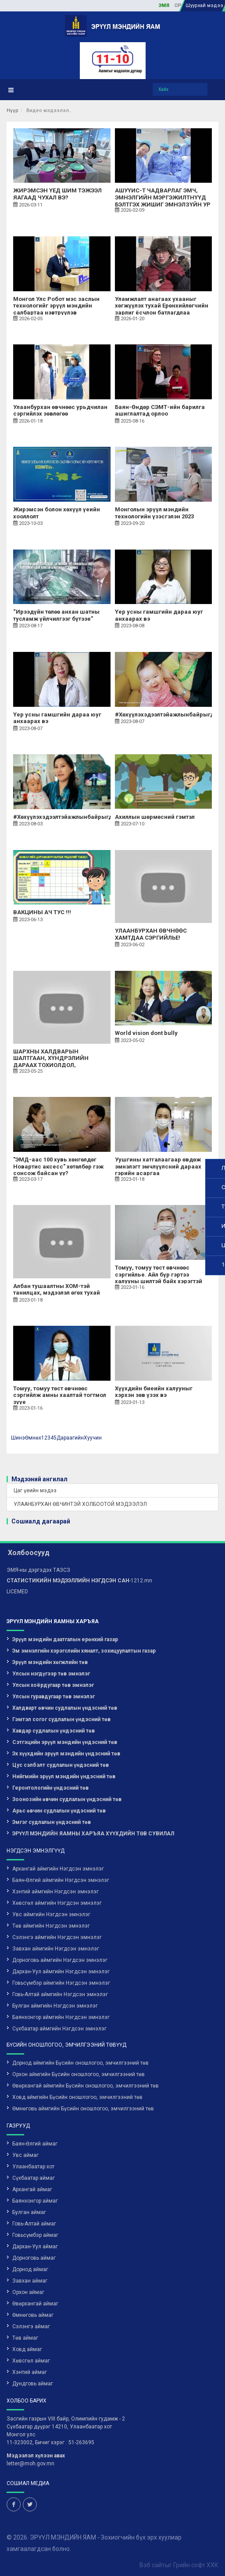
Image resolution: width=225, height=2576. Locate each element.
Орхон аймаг (28, 2292)
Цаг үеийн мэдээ (35, 1490)
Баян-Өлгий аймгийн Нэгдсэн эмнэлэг (60, 1880)
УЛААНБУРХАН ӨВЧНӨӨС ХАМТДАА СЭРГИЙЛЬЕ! (151, 934)
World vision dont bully (146, 1033)
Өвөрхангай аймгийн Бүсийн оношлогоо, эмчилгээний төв (85, 2086)
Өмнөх (33, 1438)
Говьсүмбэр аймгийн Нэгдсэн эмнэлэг (61, 1983)
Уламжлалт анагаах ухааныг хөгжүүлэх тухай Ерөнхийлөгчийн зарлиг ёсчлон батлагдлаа (161, 306)
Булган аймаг (29, 2212)
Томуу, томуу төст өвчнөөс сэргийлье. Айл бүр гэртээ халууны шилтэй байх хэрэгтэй (158, 1274)
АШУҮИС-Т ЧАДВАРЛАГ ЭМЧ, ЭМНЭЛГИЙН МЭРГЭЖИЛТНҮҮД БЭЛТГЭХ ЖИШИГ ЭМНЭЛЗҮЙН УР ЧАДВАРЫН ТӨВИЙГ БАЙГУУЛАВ (163, 200)
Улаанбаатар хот (33, 2167)
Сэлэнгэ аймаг (31, 2326)
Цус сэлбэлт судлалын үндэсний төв (60, 1765)
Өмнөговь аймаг (33, 2315)
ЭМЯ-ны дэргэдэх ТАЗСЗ (38, 1570)
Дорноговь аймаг (34, 2258)
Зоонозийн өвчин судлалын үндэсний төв (66, 1799)
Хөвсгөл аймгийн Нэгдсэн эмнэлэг (57, 1903)
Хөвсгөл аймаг (31, 2361)
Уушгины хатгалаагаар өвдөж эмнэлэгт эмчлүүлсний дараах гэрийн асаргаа (158, 1166)
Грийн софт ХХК (195, 2565)
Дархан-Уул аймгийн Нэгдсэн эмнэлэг (61, 1971)
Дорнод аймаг (30, 2269)
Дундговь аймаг (32, 2384)
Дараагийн (70, 1438)
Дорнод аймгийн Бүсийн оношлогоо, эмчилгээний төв (80, 2063)
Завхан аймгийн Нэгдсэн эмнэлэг (55, 1949)
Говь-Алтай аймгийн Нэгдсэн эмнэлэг (60, 1994)
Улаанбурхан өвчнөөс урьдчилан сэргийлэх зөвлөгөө (60, 410)
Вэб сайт (152, 2565)
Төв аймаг (25, 2338)
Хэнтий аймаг (29, 2372)
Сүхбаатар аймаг (33, 2178)
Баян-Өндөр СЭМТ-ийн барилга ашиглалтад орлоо (160, 410)
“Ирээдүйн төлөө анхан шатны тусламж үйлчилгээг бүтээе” (56, 615)
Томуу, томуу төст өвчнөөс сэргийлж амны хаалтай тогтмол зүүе (59, 1395)
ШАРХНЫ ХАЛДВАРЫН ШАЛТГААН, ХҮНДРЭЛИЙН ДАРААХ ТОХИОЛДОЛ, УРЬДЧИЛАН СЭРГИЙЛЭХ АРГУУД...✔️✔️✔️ (51, 1065)
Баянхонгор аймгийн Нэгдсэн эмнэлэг (61, 2017)
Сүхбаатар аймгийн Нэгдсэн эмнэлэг (59, 2029)
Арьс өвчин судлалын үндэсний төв (59, 1811)
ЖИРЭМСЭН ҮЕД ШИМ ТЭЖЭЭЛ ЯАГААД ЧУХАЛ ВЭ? (57, 194)
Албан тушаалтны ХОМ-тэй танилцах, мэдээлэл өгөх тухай (56, 1289)
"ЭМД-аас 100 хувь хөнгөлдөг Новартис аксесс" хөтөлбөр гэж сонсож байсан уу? (58, 1166)
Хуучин (93, 1438)
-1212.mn (79, 1580)
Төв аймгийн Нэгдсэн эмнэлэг (51, 1926)
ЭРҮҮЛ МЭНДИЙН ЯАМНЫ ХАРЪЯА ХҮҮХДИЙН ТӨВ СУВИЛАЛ (93, 1834)
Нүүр (12, 110)
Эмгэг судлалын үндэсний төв (51, 1822)
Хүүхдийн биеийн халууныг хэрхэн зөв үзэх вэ (154, 1392)
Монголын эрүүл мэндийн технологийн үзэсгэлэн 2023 (154, 513)
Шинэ (18, 1438)
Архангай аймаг (32, 2189)
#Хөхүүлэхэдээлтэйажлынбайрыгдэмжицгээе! (79, 817)
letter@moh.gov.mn (30, 2463)
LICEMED (17, 1591)
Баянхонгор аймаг (35, 2201)
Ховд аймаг (27, 2349)
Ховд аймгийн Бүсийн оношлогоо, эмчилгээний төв (77, 2097)
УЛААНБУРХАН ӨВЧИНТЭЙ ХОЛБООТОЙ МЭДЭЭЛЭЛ (80, 1504)
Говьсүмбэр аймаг (35, 2235)
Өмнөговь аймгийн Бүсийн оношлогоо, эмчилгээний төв (83, 2109)
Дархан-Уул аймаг (35, 2246)
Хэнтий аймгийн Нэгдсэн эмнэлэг (55, 1892)
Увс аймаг (25, 2155)
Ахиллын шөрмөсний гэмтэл (155, 817)
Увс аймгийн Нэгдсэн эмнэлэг (51, 1914)
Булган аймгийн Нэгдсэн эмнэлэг (55, 2006)
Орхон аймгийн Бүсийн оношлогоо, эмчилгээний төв (78, 2074)
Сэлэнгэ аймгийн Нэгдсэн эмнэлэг (57, 1937)
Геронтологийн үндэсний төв (50, 1788)
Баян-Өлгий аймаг (34, 2144)
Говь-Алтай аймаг (34, 2224)
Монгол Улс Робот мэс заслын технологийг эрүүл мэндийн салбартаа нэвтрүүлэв (56, 306)
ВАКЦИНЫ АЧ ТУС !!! (42, 912)
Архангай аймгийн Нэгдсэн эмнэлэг (58, 1869)
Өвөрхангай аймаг (35, 2304)
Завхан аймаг (29, 2281)
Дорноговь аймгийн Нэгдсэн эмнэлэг (59, 1960)
